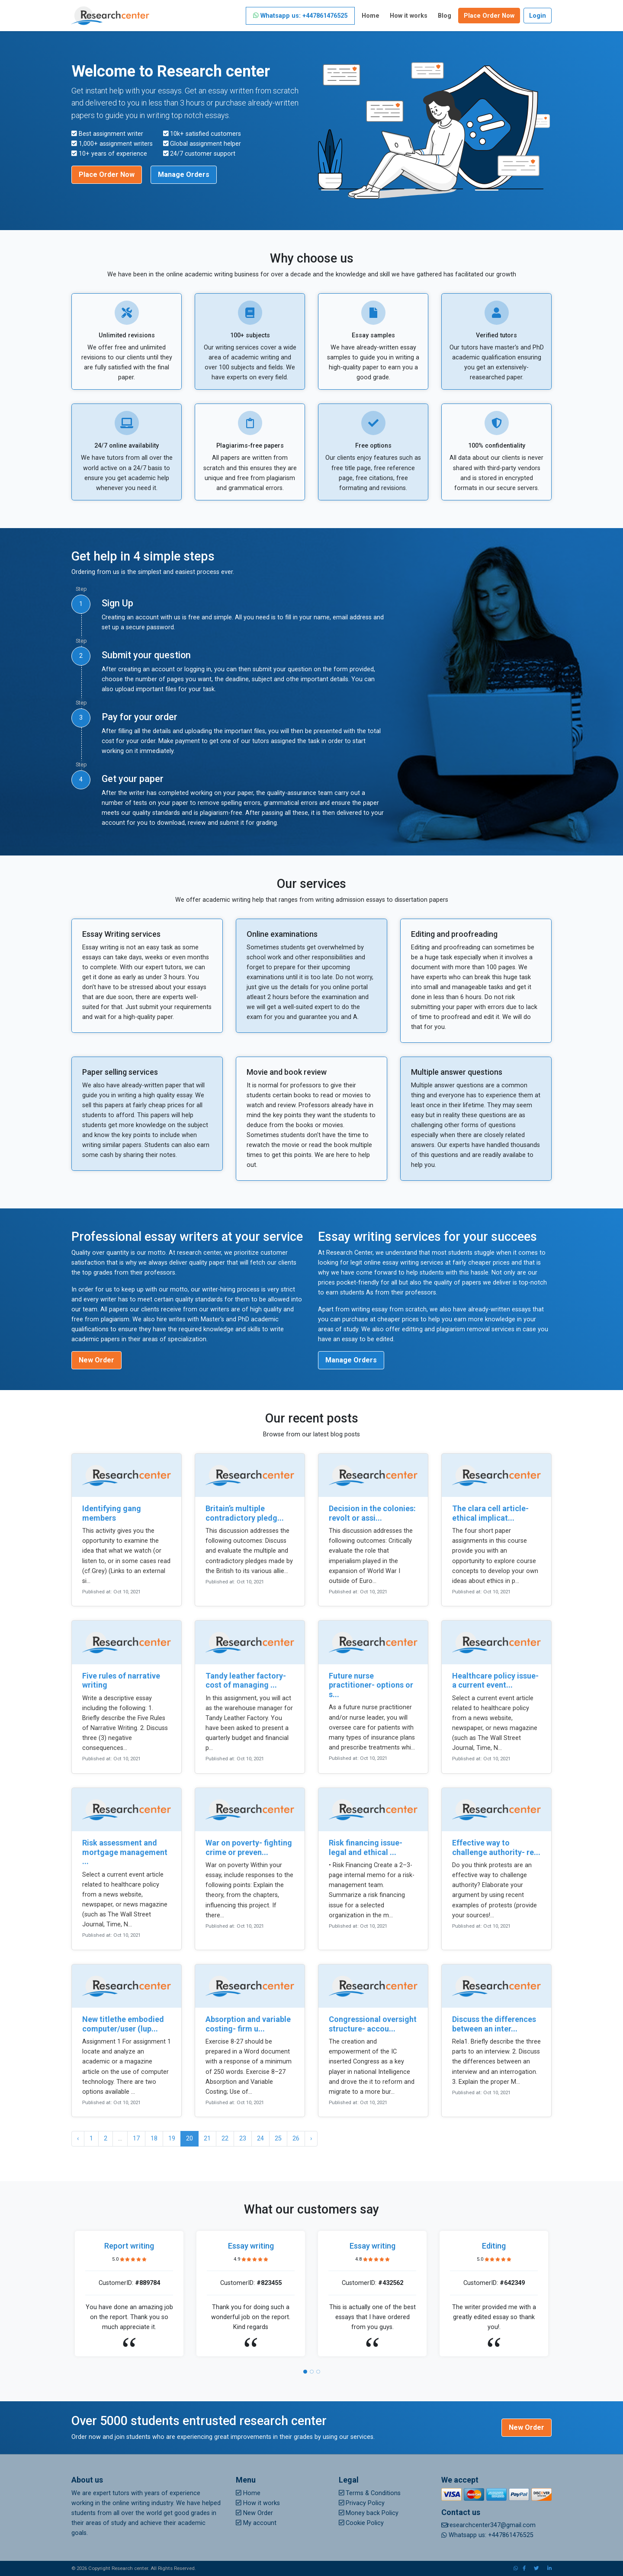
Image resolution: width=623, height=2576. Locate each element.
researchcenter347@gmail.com (488, 2525)
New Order (96, 1360)
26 (295, 2138)
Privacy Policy (362, 2503)
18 (154, 2138)
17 (136, 2138)
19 (171, 2138)
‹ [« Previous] (78, 2138)
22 (225, 2138)
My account (256, 2523)
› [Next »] (311, 2138)
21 (207, 2138)
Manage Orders (183, 174)
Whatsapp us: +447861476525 (300, 15)
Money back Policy (369, 2513)
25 (278, 2138)
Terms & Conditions (370, 2493)
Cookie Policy (361, 2523)
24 (260, 2138)
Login (537, 15)
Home (370, 15)
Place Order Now (489, 15)
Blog (444, 15)
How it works (408, 15)
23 (242, 2138)
